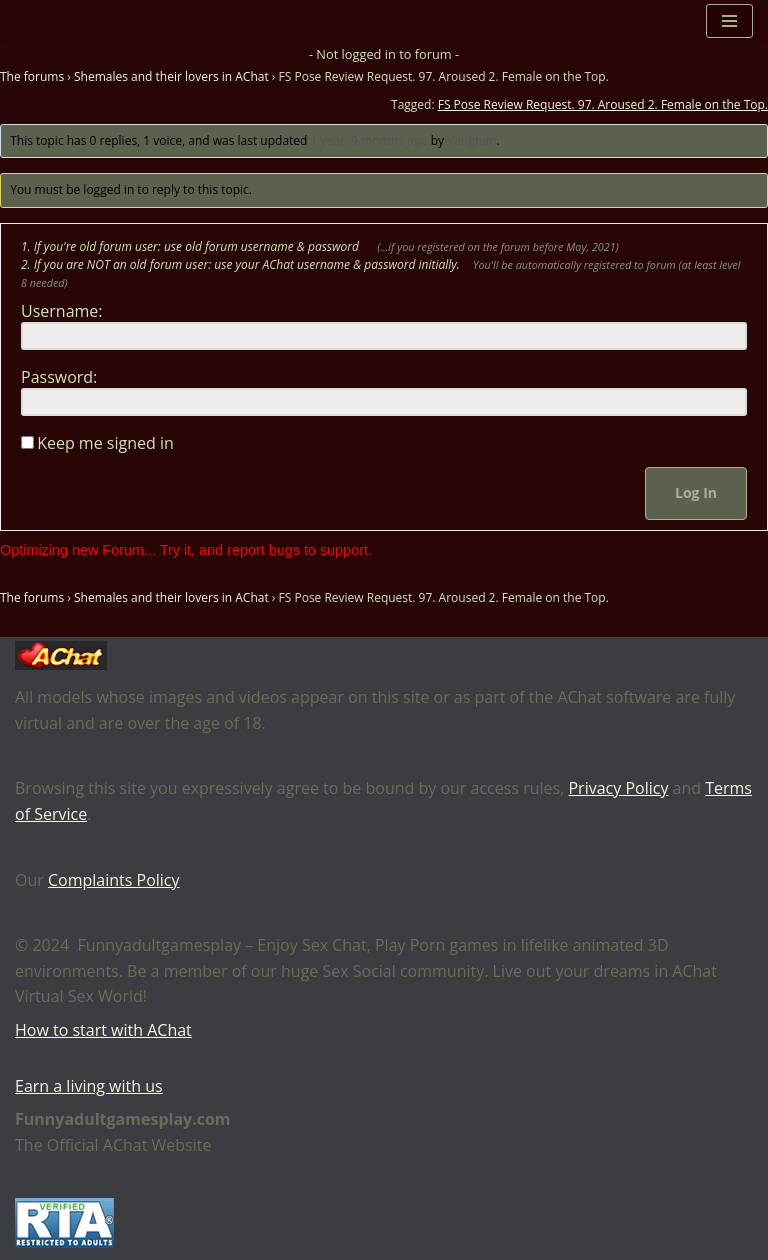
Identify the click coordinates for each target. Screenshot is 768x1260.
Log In (696, 492)
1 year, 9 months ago (369, 140)
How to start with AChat (103, 1030)
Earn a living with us (89, 1086)
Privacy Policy (618, 788)
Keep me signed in (105, 443)
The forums (32, 76)
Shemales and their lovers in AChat (171, 76)
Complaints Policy (114, 880)
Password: (59, 377)
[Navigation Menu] (729, 21)
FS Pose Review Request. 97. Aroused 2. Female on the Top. (603, 104)
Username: (62, 311)
